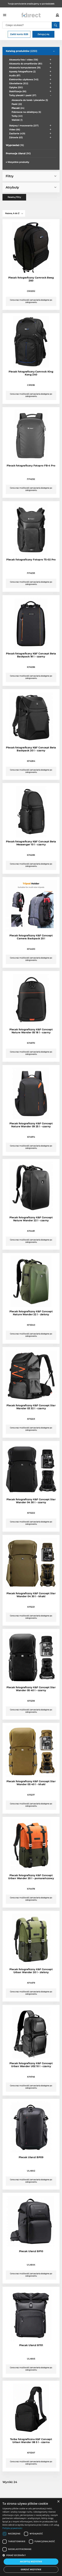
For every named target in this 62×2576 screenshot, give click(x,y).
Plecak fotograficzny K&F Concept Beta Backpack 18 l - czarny (31, 655)
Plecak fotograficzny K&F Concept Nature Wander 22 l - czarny (31, 1219)
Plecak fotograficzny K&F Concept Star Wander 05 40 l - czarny (31, 1689)
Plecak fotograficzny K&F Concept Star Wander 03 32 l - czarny (31, 1407)
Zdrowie (16, 137)
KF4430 (31, 949)
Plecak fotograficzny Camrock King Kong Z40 (31, 373)
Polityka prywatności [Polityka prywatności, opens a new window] (12, 2528)
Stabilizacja (17, 91)
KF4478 (31, 1889)
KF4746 (31, 2077)
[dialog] (31, 2537)
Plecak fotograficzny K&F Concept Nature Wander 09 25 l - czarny (31, 1125)
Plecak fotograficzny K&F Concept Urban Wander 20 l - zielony (31, 1971)
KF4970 (31, 1043)
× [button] (58, 2501)
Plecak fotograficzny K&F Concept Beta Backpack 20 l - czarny (31, 749)
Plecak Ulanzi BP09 (31, 2157)
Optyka (16, 87)
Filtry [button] (31, 176)
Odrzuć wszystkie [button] (31, 2569)
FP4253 (31, 573)
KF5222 (31, 1513)
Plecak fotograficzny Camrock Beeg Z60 (31, 279)
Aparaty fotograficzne (22, 71)
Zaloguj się (43, 34)
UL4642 (31, 2171)
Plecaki (18, 108)
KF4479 (31, 1983)
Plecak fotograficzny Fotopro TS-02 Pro (31, 559)
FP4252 (31, 479)
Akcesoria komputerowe (25, 67)
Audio (14, 75)
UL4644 (31, 2264)
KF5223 (31, 1419)
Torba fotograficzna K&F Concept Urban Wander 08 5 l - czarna (31, 2441)
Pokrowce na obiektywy (26, 112)
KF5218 (31, 1701)
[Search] (31, 25)
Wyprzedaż (15, 145)
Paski (17, 104)
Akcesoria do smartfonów (25, 63)
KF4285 (31, 855)
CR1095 (31, 385)
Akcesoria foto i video (23, 59)
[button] (31, 2555)
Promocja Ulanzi (18, 153)
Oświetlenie (18, 83)
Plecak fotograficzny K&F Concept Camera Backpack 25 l (31, 937)
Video (14, 129)
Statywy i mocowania (24, 125)
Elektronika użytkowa (23, 79)
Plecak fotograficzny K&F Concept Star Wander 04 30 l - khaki (31, 1595)
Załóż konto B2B (19, 34)
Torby (17, 116)
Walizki (17, 120)
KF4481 (31, 1231)
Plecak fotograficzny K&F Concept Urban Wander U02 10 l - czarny (31, 2065)
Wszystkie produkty (18, 162)
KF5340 (31, 1325)
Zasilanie (17, 133)
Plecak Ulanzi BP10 (31, 2251)
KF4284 (31, 761)
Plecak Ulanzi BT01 (31, 2345)
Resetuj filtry (14, 197)
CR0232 (31, 291)
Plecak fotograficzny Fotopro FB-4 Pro (31, 465)
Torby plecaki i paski (22, 95)
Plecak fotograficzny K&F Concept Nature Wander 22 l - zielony (31, 1313)
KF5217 (31, 1795)
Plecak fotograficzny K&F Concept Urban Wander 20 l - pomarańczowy (31, 1877)
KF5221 (31, 1607)
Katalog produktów (21, 51)
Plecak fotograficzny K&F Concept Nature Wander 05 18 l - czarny (31, 1031)
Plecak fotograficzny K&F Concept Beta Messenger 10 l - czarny (31, 843)
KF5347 (31, 2452)
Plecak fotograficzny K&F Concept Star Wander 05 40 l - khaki (31, 1783)
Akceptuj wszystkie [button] (31, 2561)
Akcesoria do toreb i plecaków (30, 100)
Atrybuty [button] (31, 187)
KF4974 (31, 1137)
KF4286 (31, 667)
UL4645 (31, 2358)
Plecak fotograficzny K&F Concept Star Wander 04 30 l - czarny (31, 1501)
